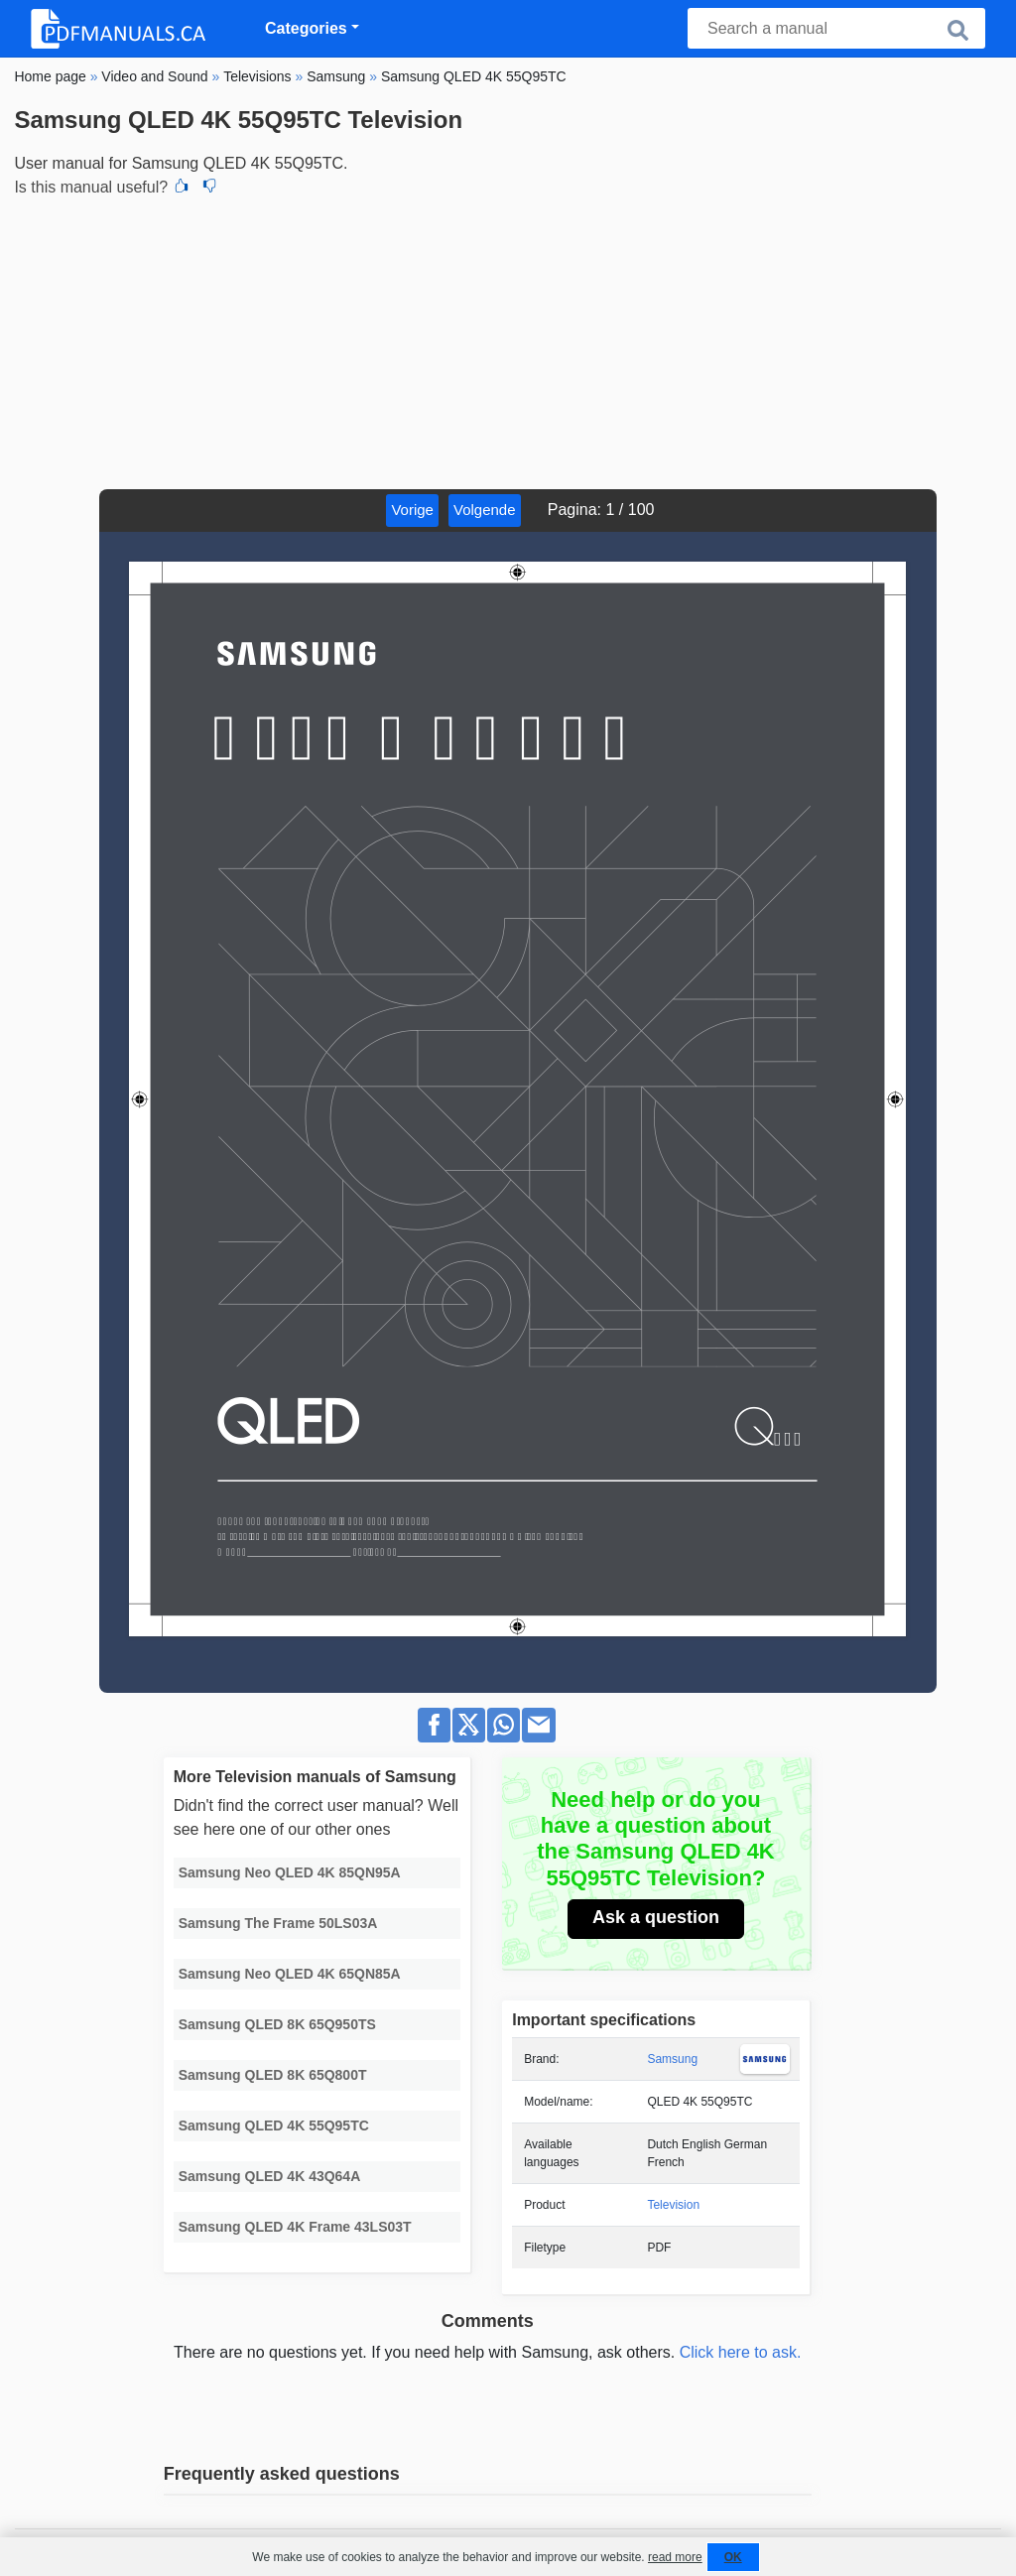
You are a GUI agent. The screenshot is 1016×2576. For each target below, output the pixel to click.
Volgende (484, 509)
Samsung (672, 2059)
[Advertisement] (507, 340)
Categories (306, 28)
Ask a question (655, 1917)
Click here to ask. (741, 2352)
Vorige (412, 509)
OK (733, 2557)
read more (675, 2557)
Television (673, 2205)
